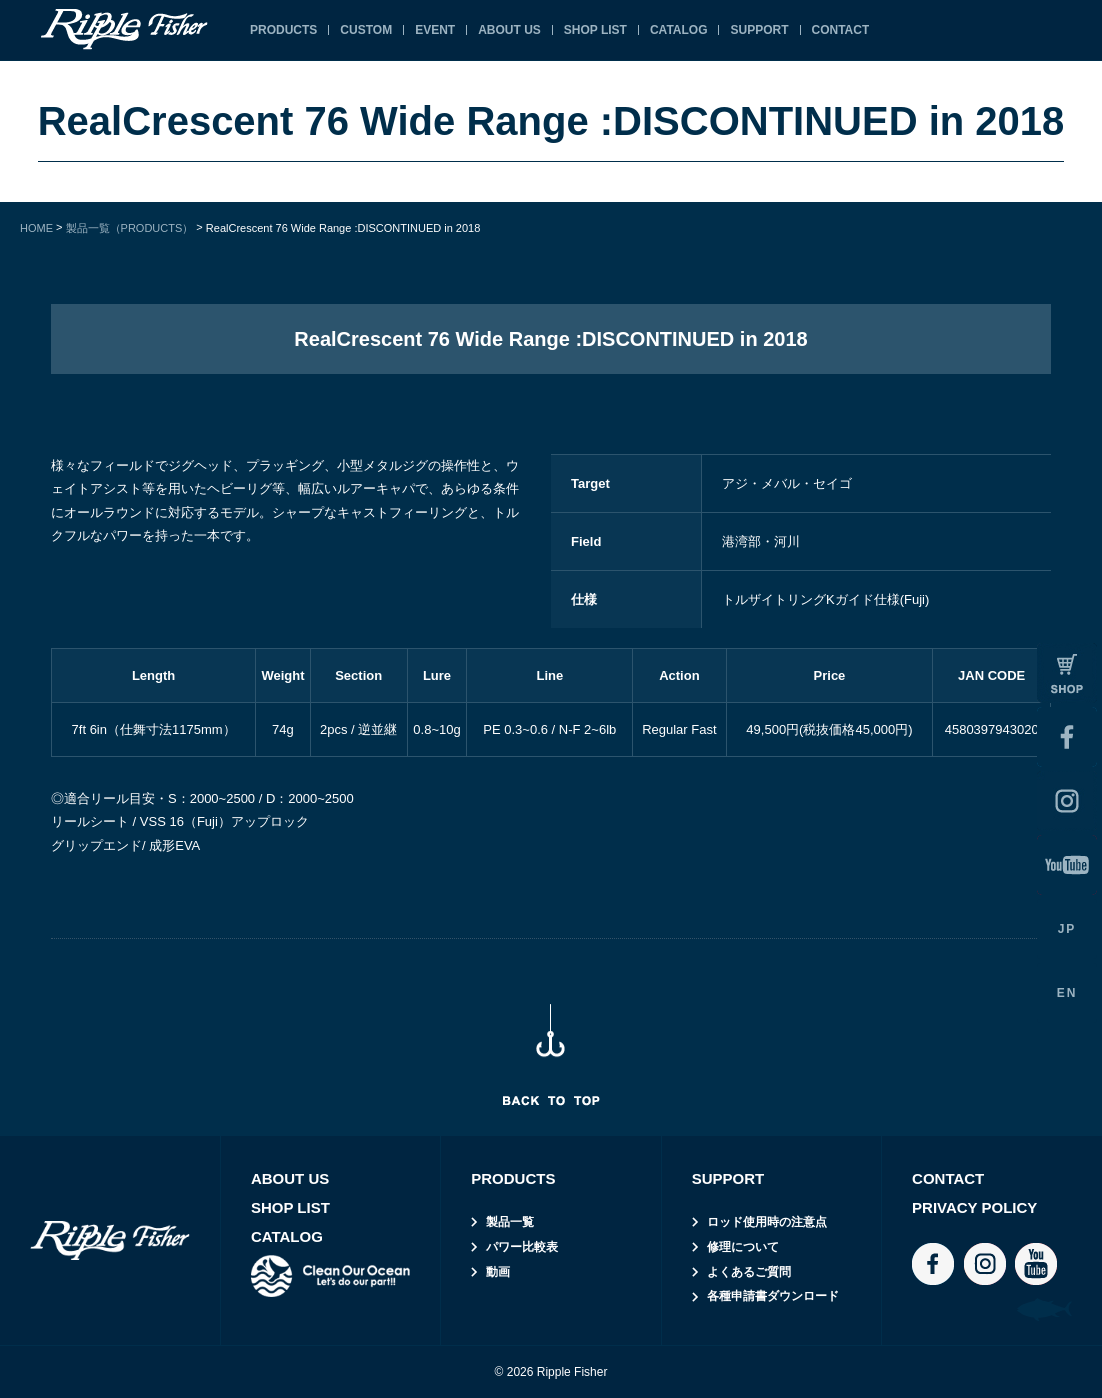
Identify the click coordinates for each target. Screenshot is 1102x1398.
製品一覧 (510, 1222)
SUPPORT (759, 30)
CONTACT (841, 30)
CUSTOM (366, 30)
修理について (743, 1247)
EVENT (435, 30)
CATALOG (679, 30)
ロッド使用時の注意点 (767, 1222)
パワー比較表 (522, 1247)
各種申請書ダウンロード (773, 1296)
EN (1067, 993)
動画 (498, 1272)
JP (1067, 929)
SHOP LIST (595, 30)
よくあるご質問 (749, 1272)
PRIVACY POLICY (974, 1207)
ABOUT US (509, 30)
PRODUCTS (283, 30)
